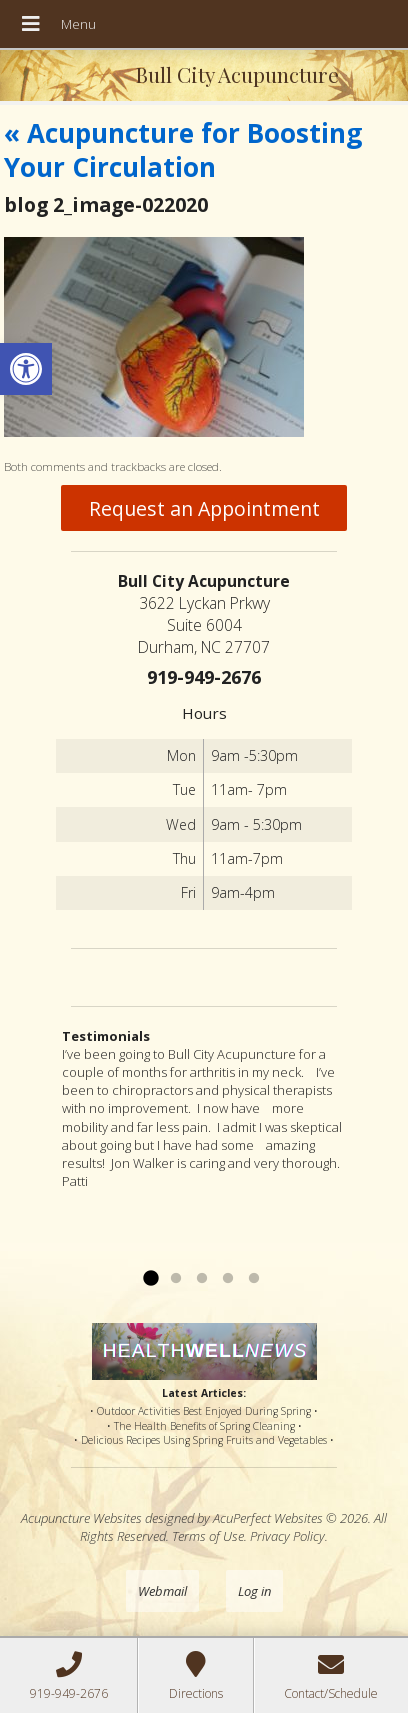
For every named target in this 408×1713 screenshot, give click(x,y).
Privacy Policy (287, 1536)
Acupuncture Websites (81, 1518)
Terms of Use (208, 1536)
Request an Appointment (204, 508)
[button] (26, 369)
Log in (254, 1591)
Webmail (162, 1591)
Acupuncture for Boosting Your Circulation (183, 150)
